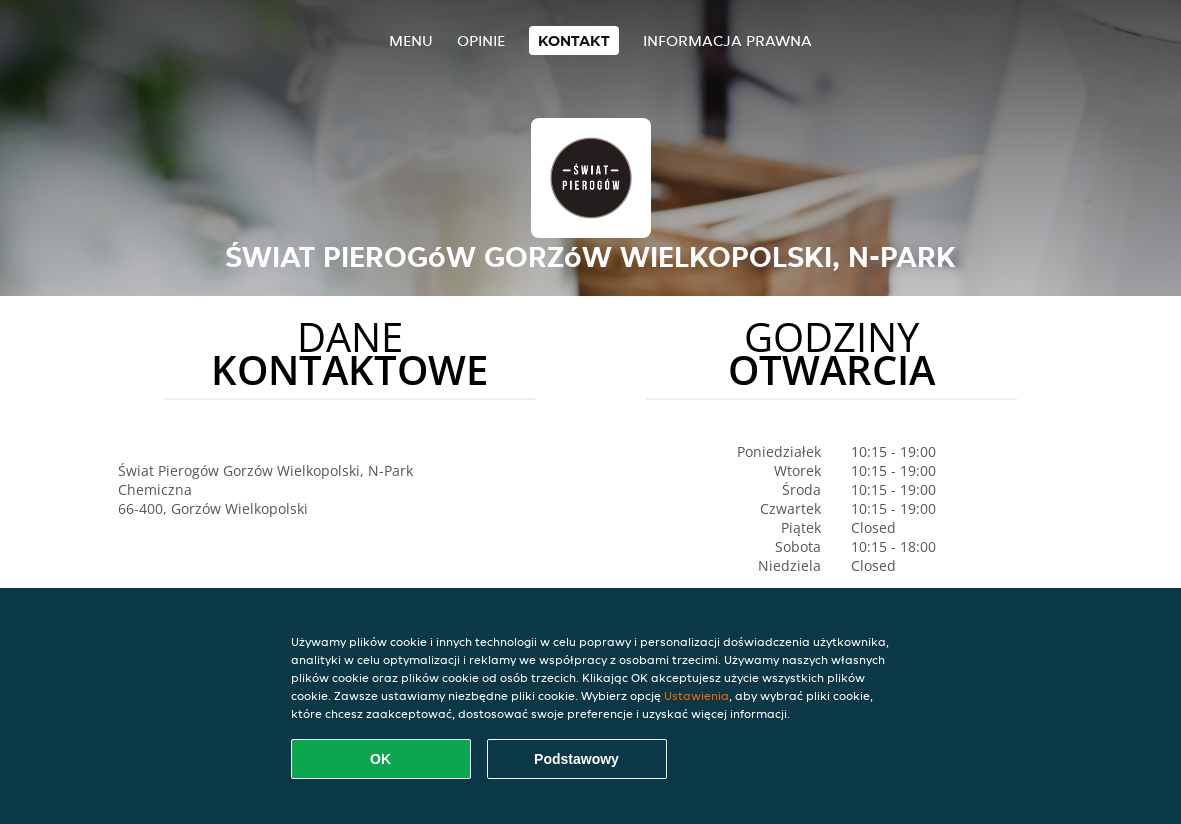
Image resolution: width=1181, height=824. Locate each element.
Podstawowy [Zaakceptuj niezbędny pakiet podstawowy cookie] (576, 759)
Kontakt (574, 40)
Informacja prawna (727, 40)
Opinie (481, 40)
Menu (411, 40)
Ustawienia (696, 695)
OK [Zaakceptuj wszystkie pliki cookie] (380, 759)
